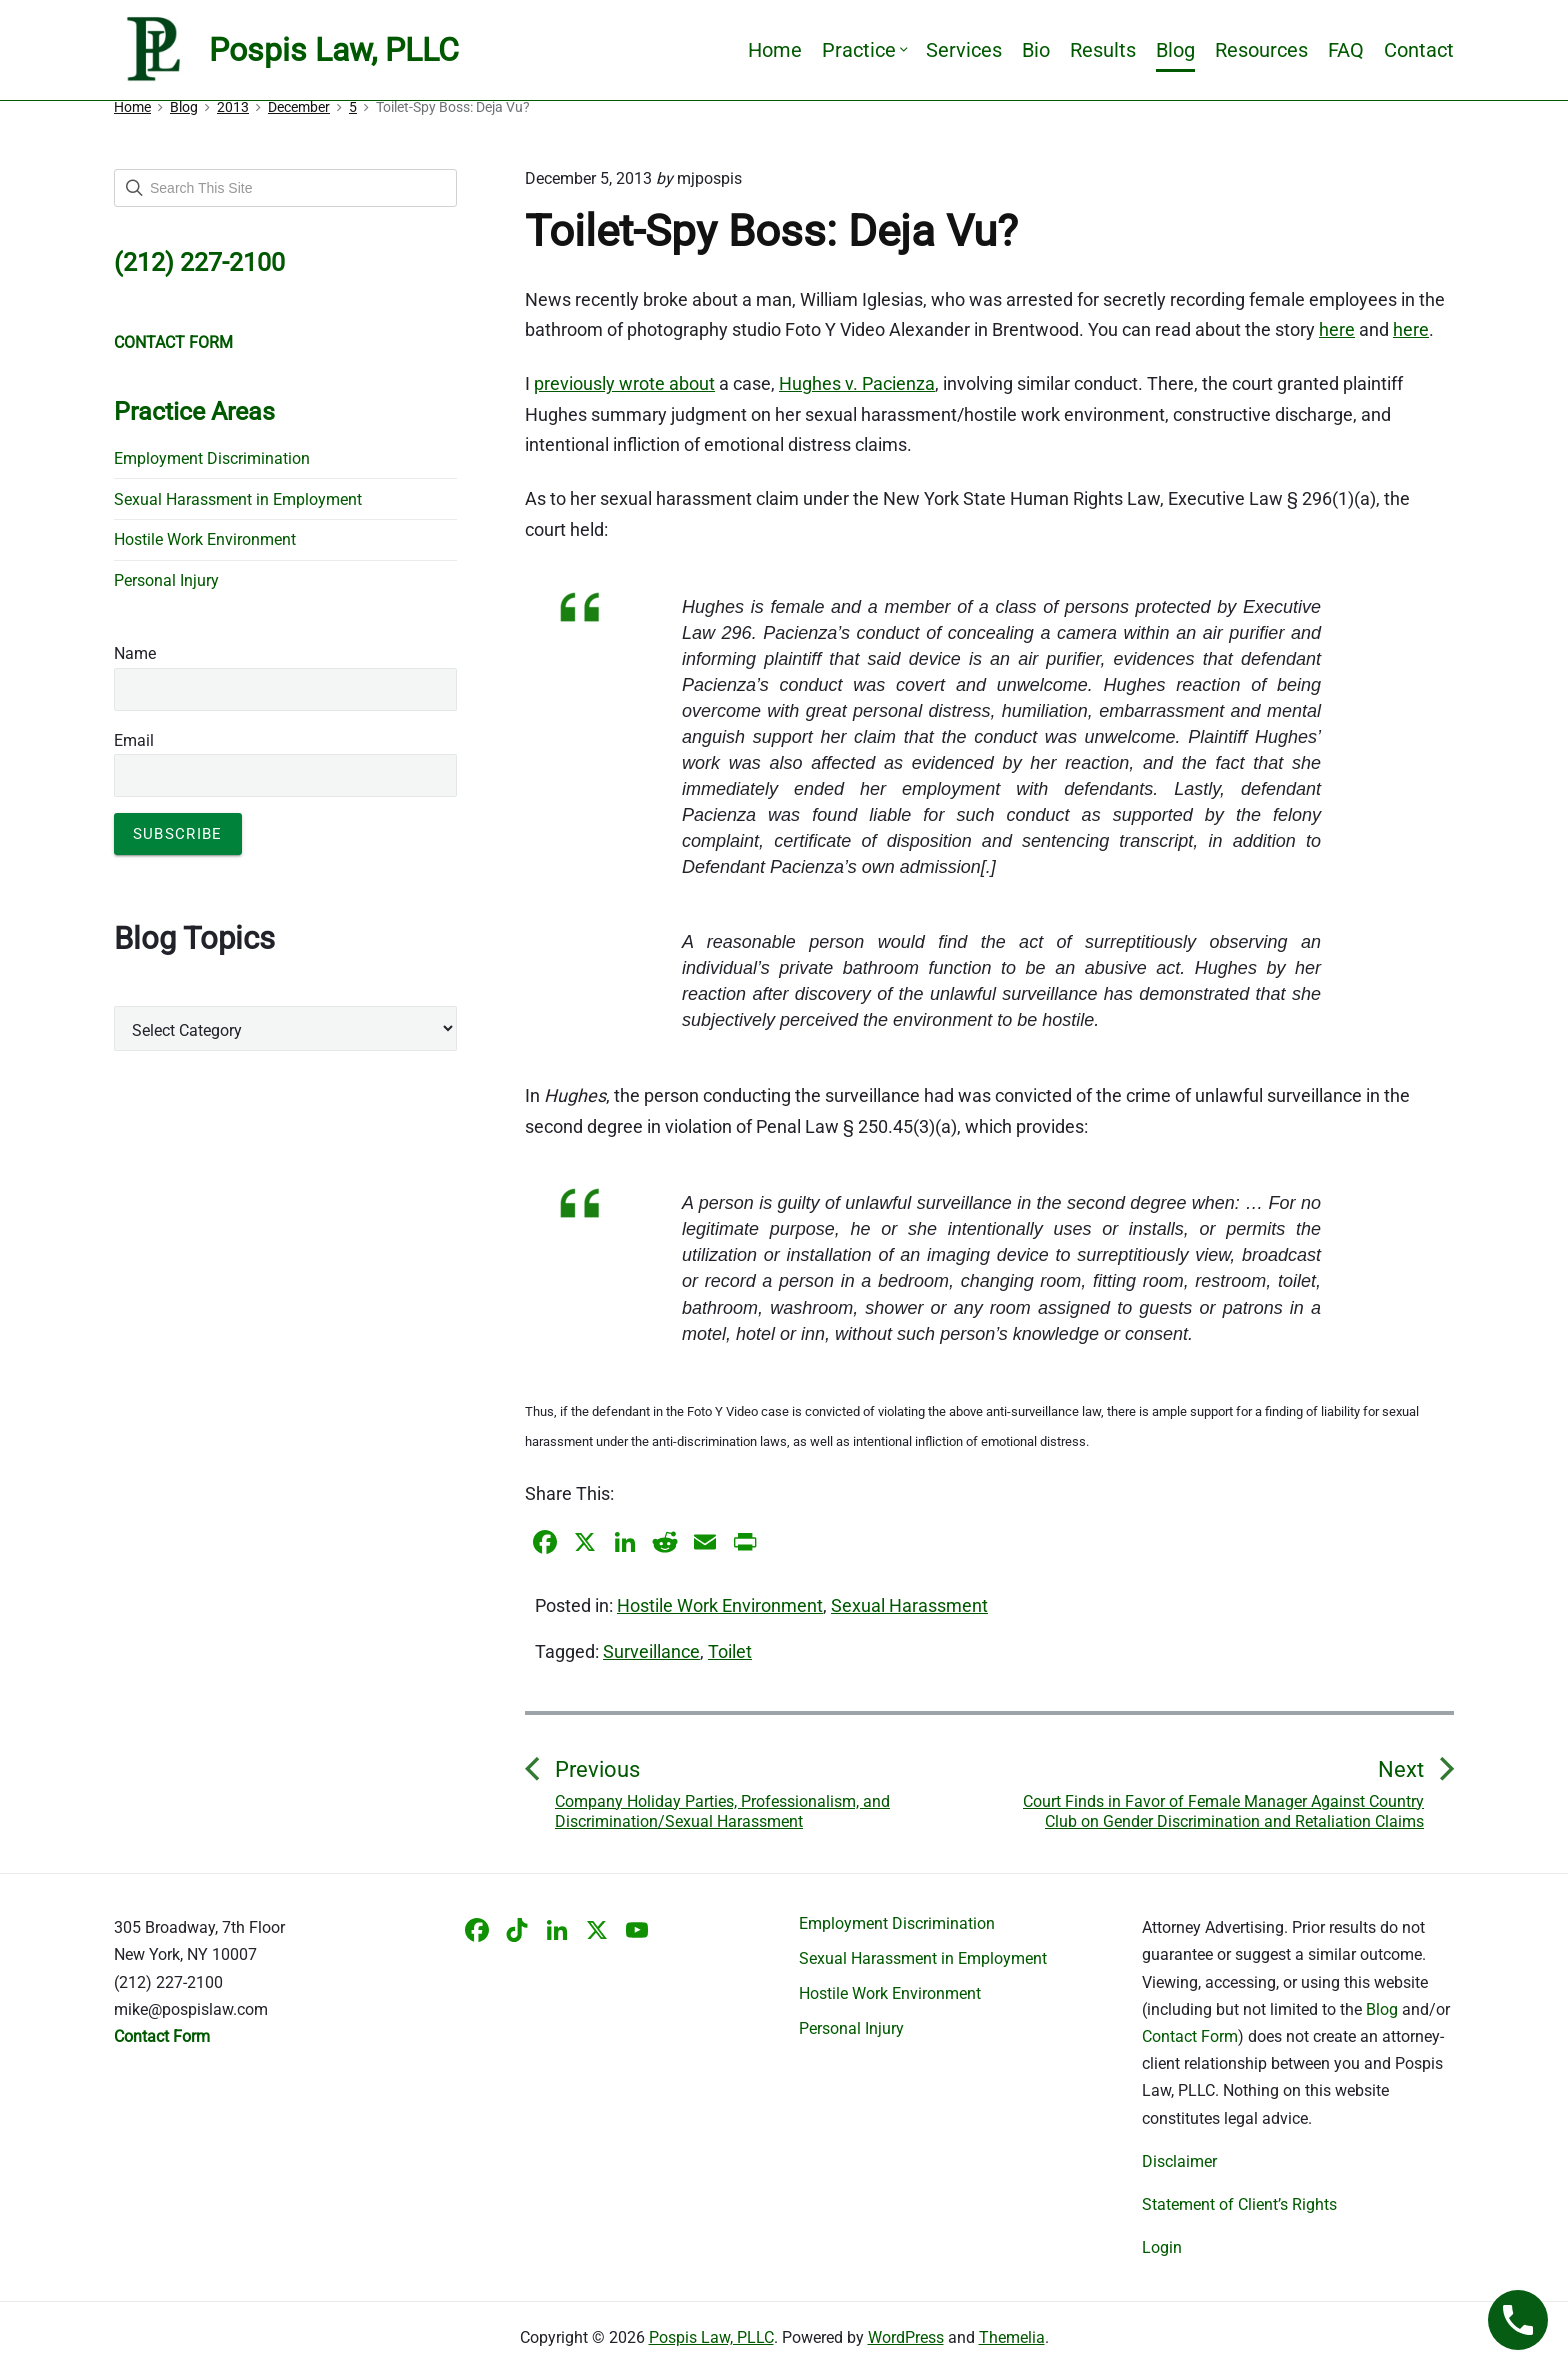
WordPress (906, 2337)
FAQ (1346, 50)
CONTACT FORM (173, 342)
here (1337, 329)
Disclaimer (1179, 2161)
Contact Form (1190, 2036)
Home (775, 50)
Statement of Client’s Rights (1239, 2204)
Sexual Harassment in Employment (238, 499)
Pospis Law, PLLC (711, 2337)
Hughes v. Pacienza (857, 383)
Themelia (1012, 2337)
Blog (1175, 50)
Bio (1036, 50)
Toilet (730, 1651)
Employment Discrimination (212, 458)
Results (1103, 50)
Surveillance (651, 1651)
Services (964, 50)
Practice (864, 50)
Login (1162, 2247)
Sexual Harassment (909, 1605)
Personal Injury (166, 580)
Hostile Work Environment (720, 1605)
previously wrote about (624, 383)
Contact (1419, 50)
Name (135, 653)
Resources (1261, 50)
